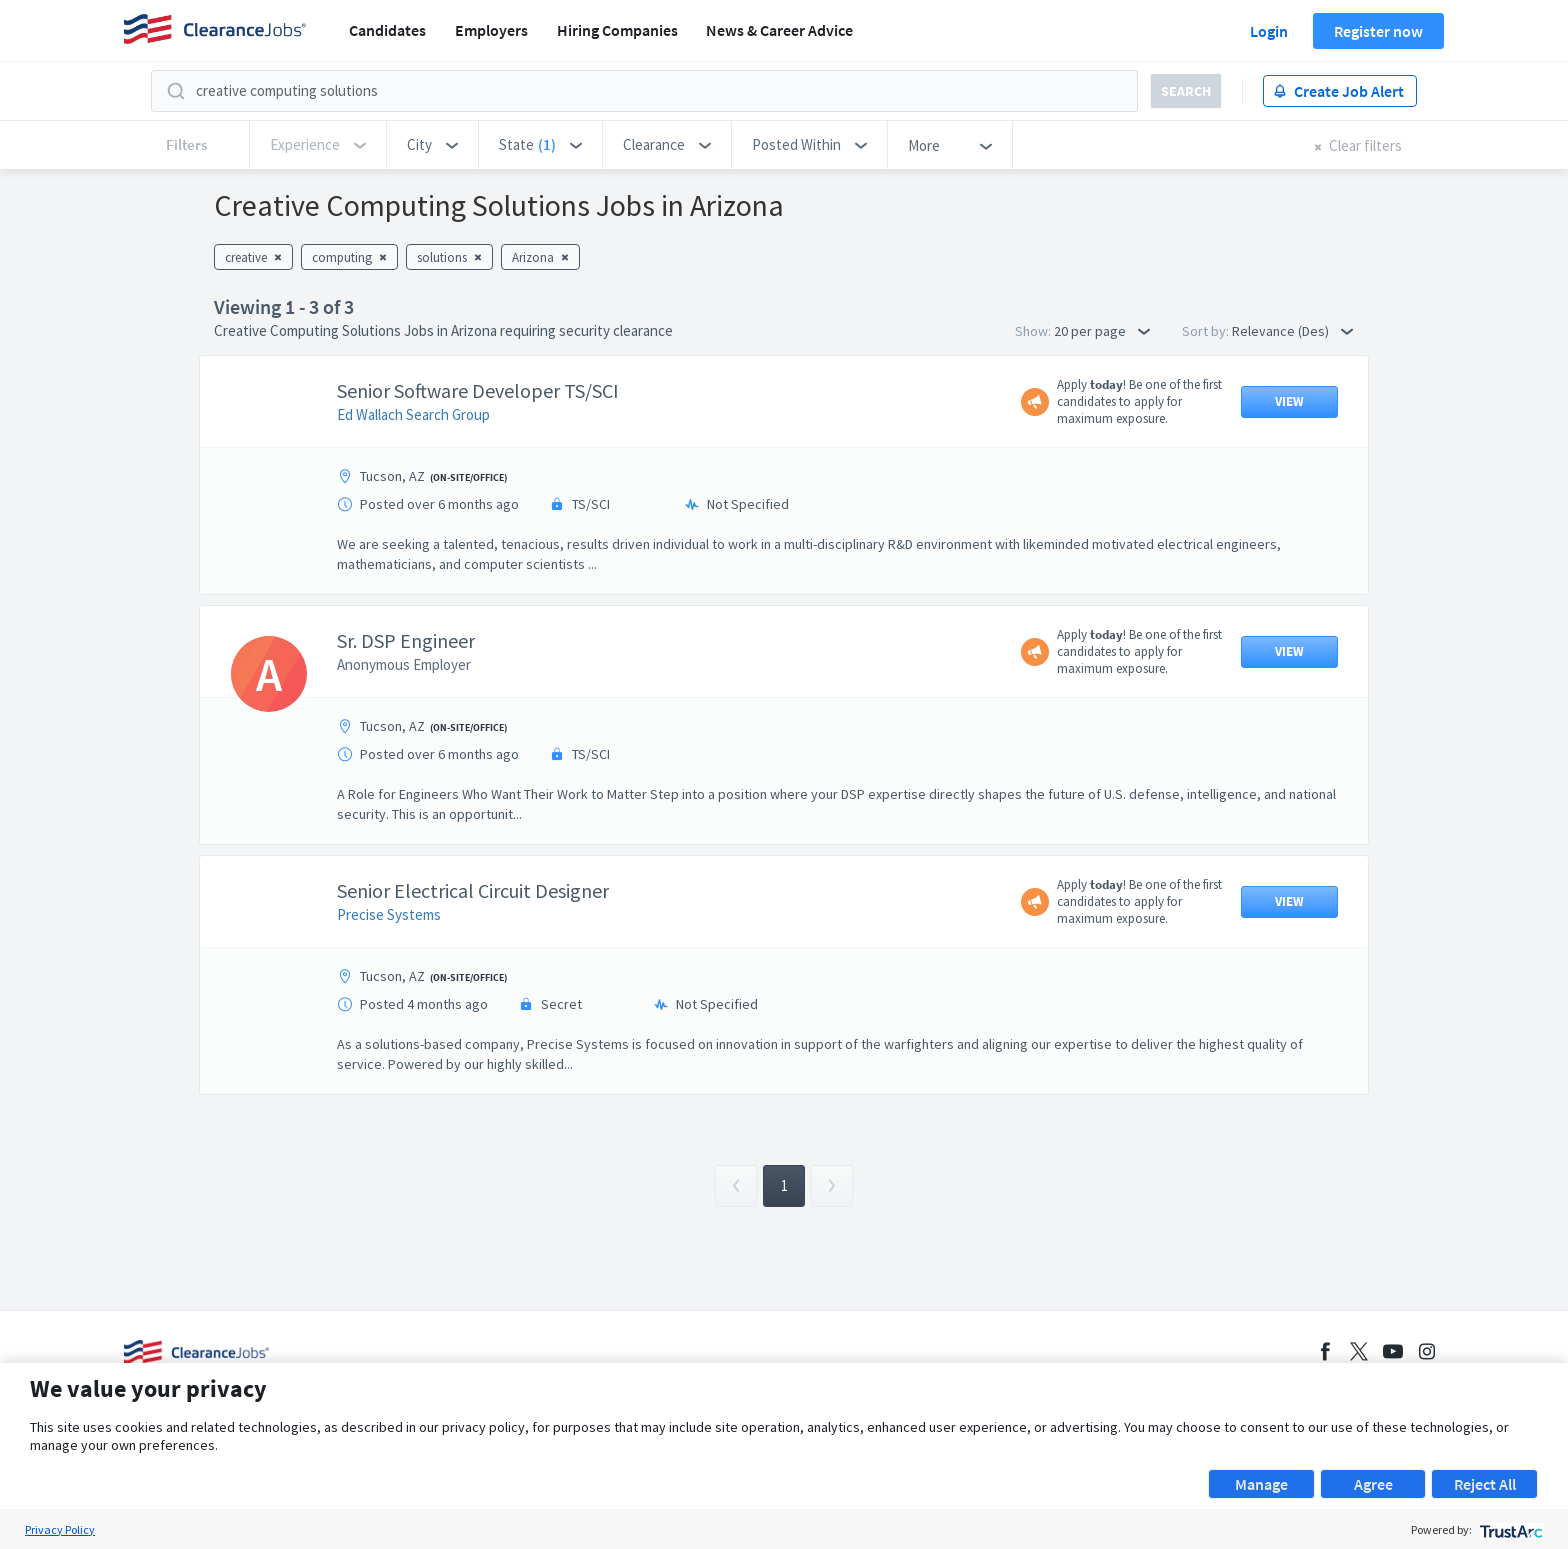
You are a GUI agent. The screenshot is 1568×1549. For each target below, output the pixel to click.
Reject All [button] (1485, 1484)
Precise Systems (389, 914)
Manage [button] (1261, 1484)
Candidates (387, 30)
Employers (491, 30)
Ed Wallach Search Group (413, 414)
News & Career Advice (779, 30)
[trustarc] (1509, 1529)
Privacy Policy (60, 1529)
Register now (1378, 31)
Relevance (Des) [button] (1292, 331)
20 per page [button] (1102, 331)
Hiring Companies (617, 30)
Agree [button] (1373, 1484)
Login (1269, 31)
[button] (432, 145)
